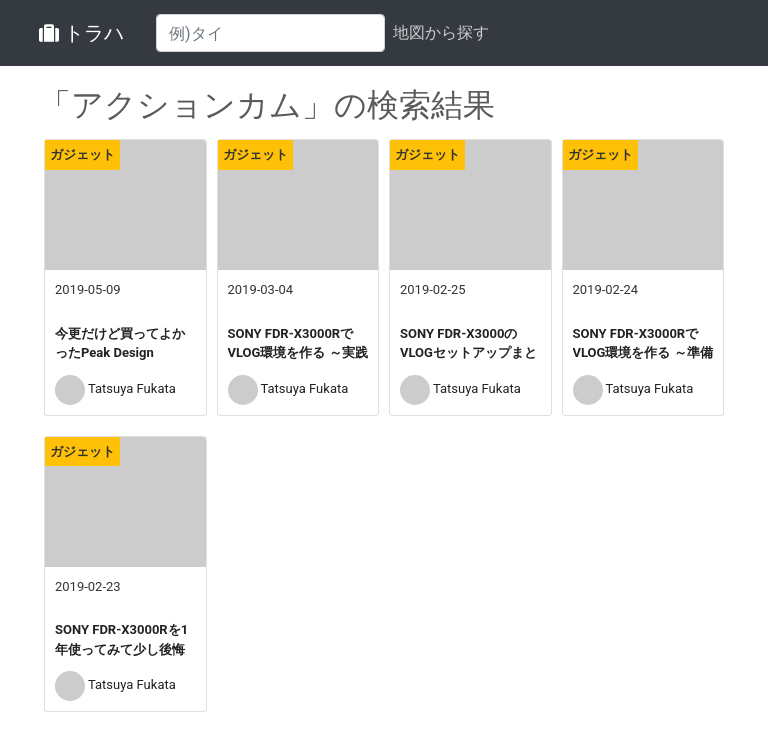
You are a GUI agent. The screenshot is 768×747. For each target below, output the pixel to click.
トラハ (81, 33)
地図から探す (441, 32)
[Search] (270, 33)
